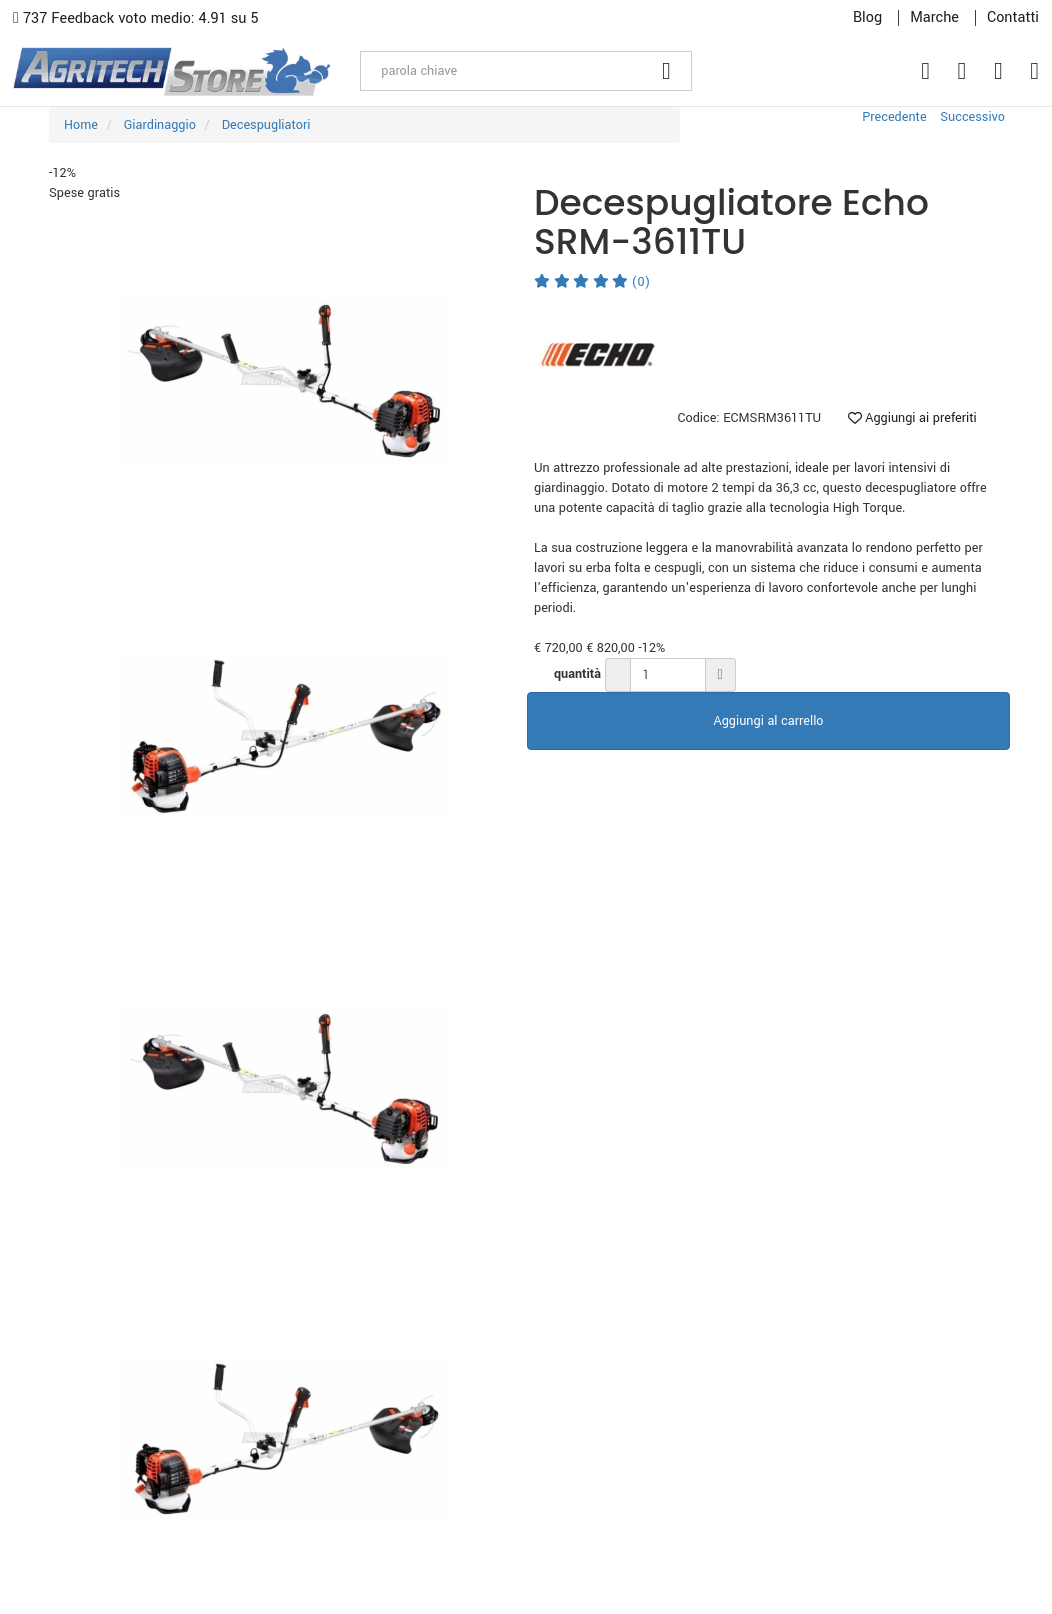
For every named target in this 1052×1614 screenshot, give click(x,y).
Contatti (1013, 18)
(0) (592, 282)
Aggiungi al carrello (769, 721)
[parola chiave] (501, 71)
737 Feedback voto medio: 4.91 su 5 (136, 18)
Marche (934, 18)
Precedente (894, 117)
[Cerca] (667, 71)
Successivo (972, 117)
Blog (867, 18)
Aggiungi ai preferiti (912, 418)
